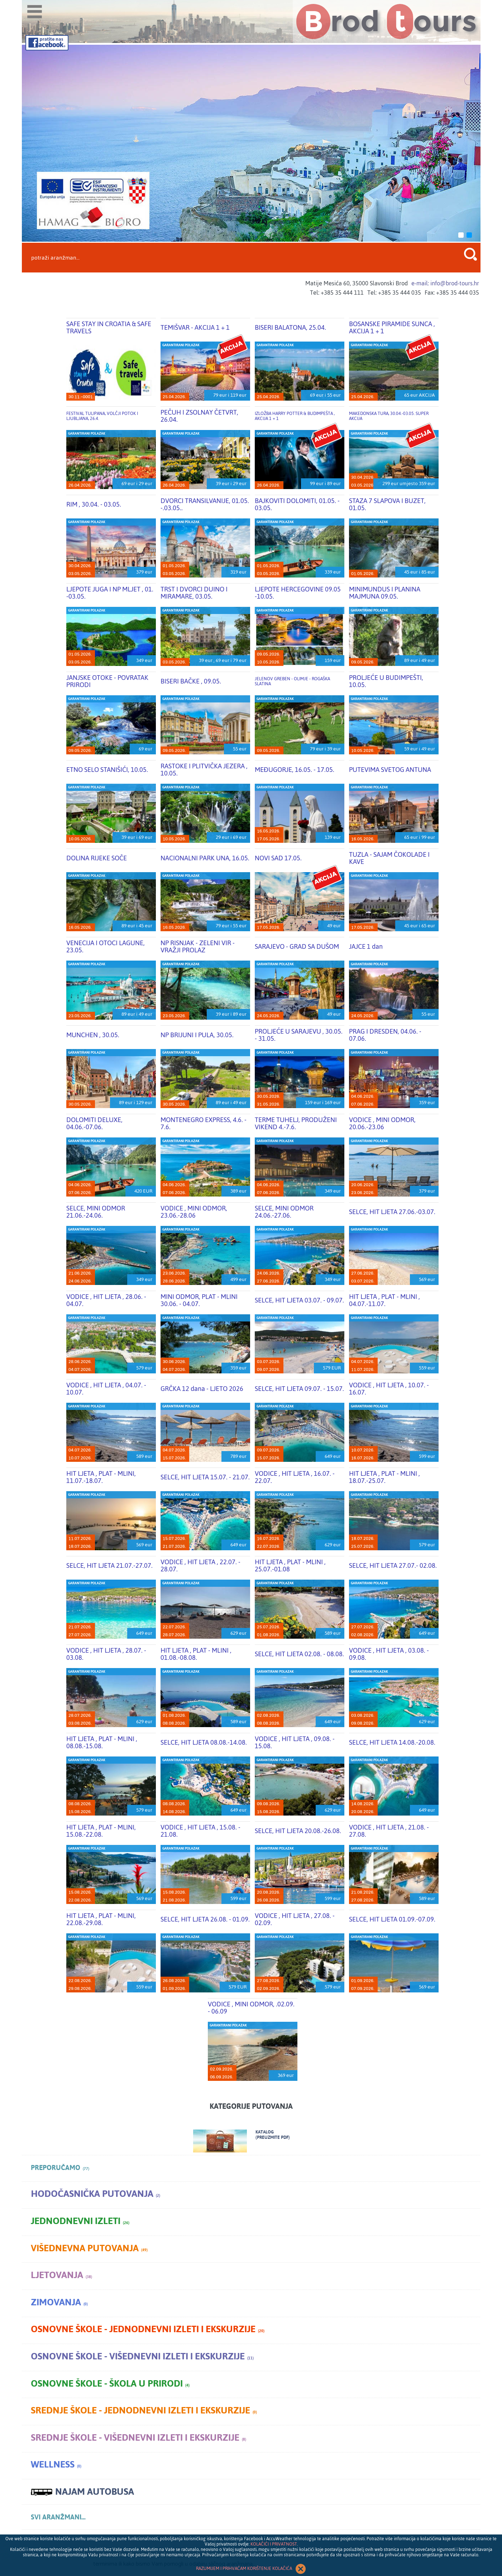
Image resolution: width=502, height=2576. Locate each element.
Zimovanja (59, 2302)
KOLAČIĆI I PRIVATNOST (273, 2544)
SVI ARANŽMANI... (58, 2517)
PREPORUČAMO (60, 2167)
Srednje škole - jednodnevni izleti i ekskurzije (144, 2410)
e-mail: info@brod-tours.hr (445, 283)
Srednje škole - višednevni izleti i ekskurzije (138, 2437)
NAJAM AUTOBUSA (82, 2492)
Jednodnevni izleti (80, 2221)
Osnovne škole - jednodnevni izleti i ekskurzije (147, 2329)
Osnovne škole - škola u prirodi (110, 2383)
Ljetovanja (61, 2275)
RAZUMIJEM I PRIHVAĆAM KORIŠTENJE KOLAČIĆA (251, 2569)
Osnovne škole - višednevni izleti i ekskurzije (142, 2356)
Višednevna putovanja (89, 2248)
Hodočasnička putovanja (95, 2194)
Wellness (56, 2464)
